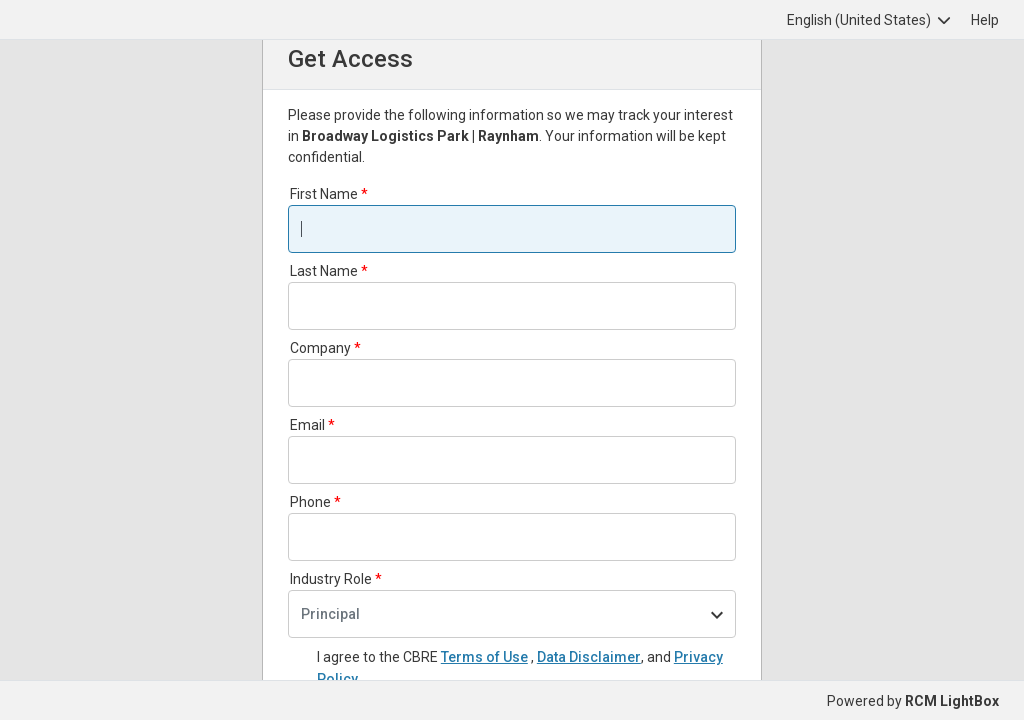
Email (307, 425)
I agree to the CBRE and (520, 668)
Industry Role (331, 579)
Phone (310, 502)
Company (320, 348)
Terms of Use (484, 657)
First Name (324, 194)
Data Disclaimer (589, 657)
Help (985, 20)
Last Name (324, 271)
